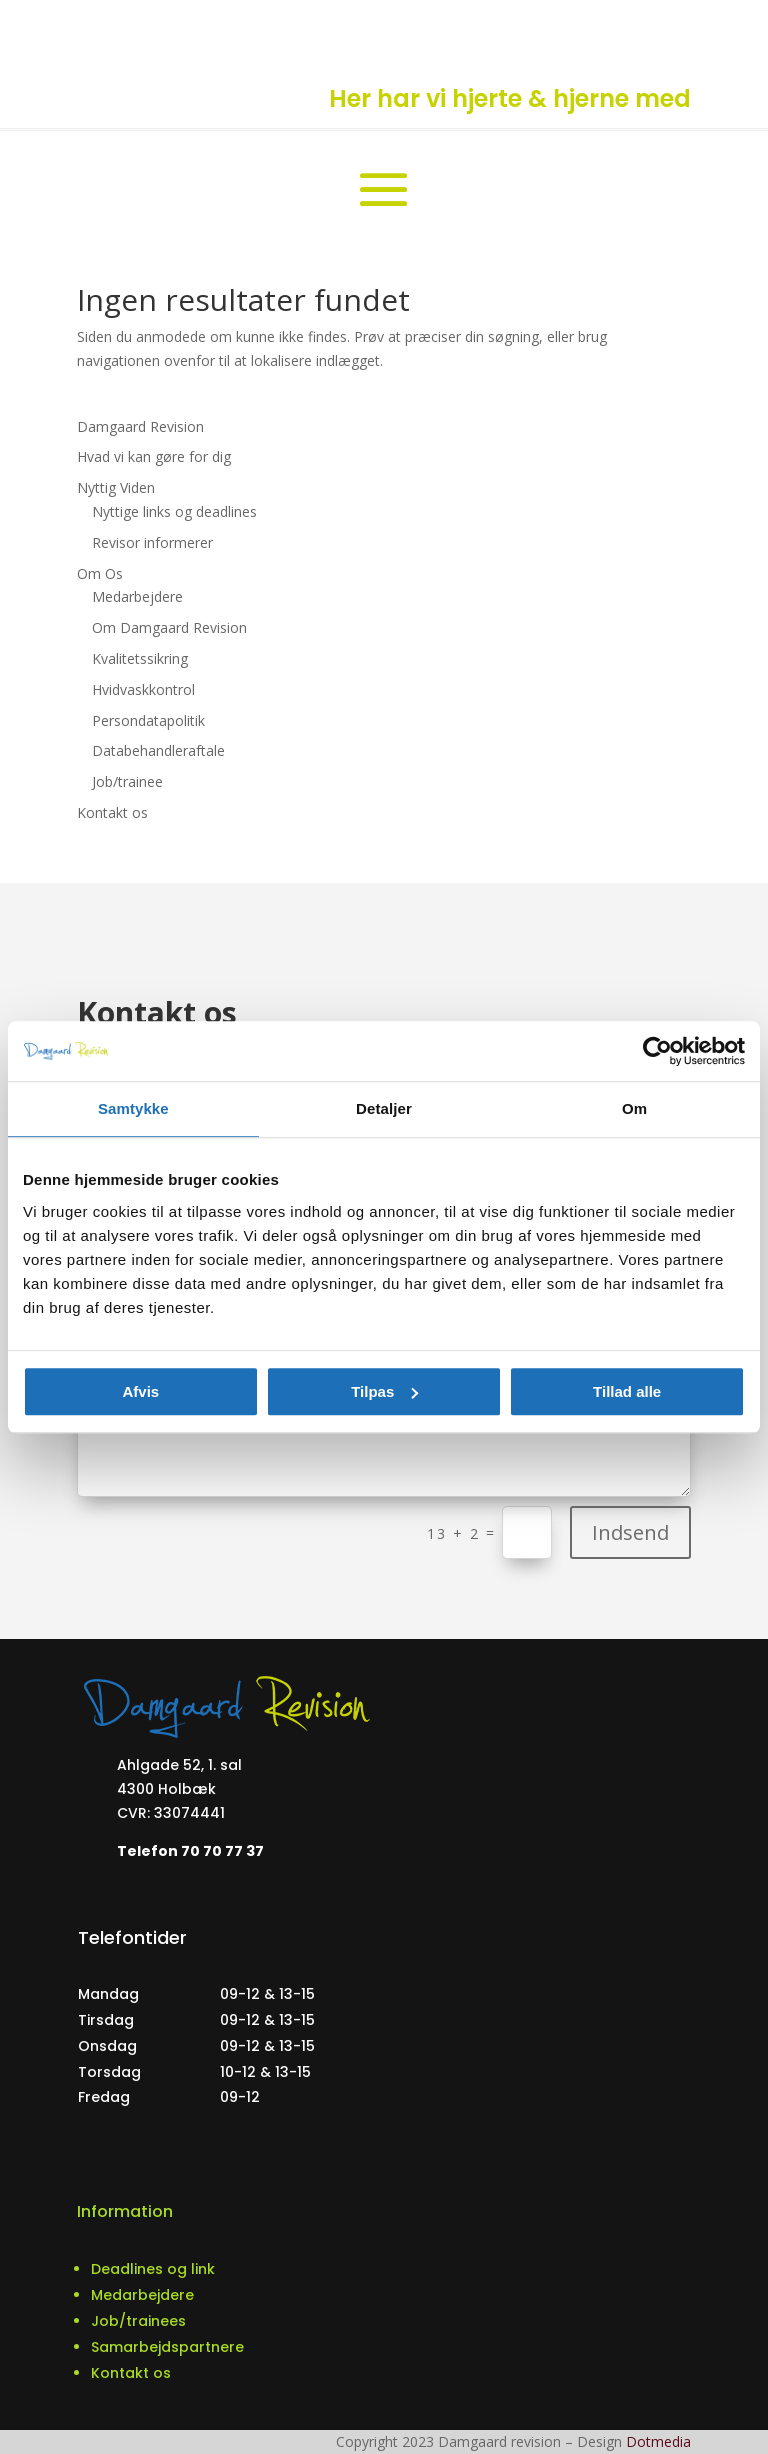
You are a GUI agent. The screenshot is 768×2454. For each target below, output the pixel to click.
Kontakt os (112, 812)
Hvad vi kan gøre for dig (154, 456)
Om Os (100, 573)
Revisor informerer (152, 542)
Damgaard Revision (140, 426)
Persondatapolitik (148, 720)
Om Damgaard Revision (169, 627)
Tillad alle (627, 1391)
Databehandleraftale (158, 750)
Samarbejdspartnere (167, 2347)
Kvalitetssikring (140, 658)
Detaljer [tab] (384, 1108)
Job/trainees (138, 2321)
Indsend (630, 1532)
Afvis (140, 1391)
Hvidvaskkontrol (143, 689)
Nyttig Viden (116, 487)
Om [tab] (634, 1108)
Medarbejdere (137, 596)
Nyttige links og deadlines (174, 511)
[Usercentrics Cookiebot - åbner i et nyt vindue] (657, 1051)
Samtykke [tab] (133, 1108)
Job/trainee (127, 781)
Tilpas (384, 1391)
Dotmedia (658, 2441)
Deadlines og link (153, 2269)
